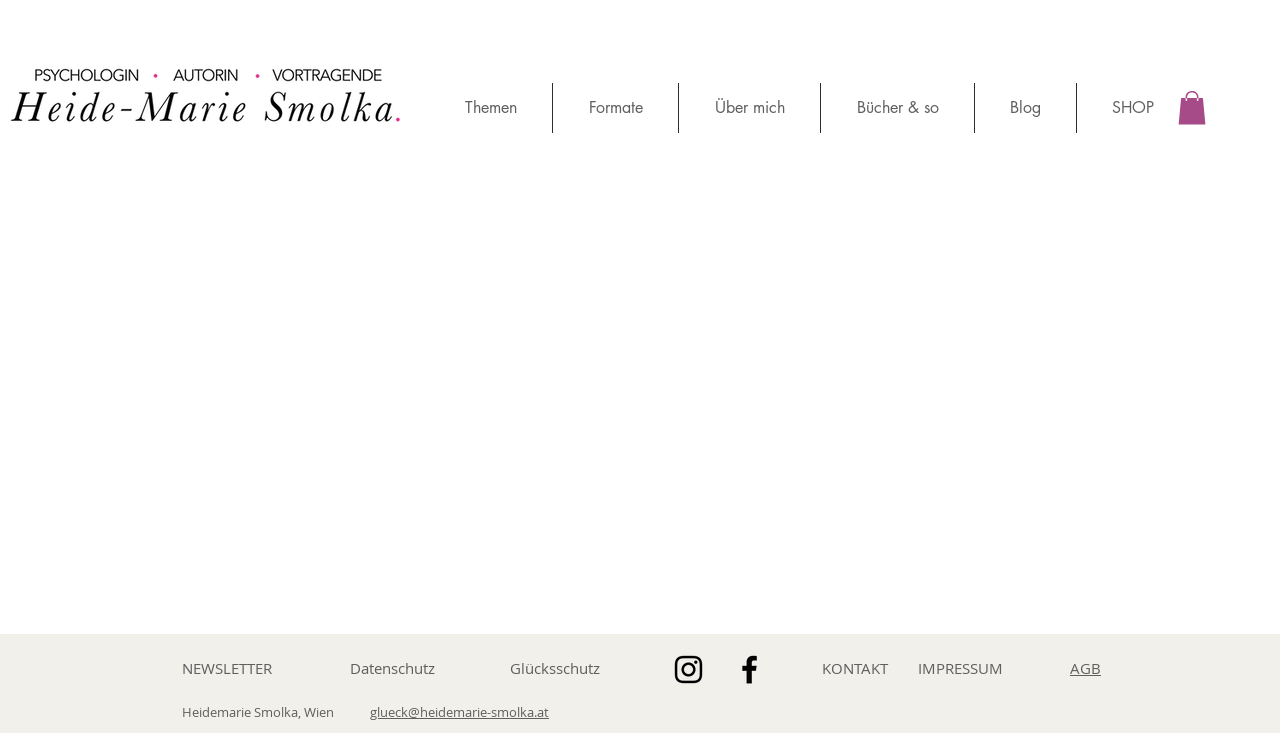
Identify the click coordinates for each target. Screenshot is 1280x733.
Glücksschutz (555, 668)
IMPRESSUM (960, 668)
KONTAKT (855, 668)
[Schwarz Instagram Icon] (688, 669)
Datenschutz (392, 668)
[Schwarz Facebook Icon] (749, 669)
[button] (1192, 107)
